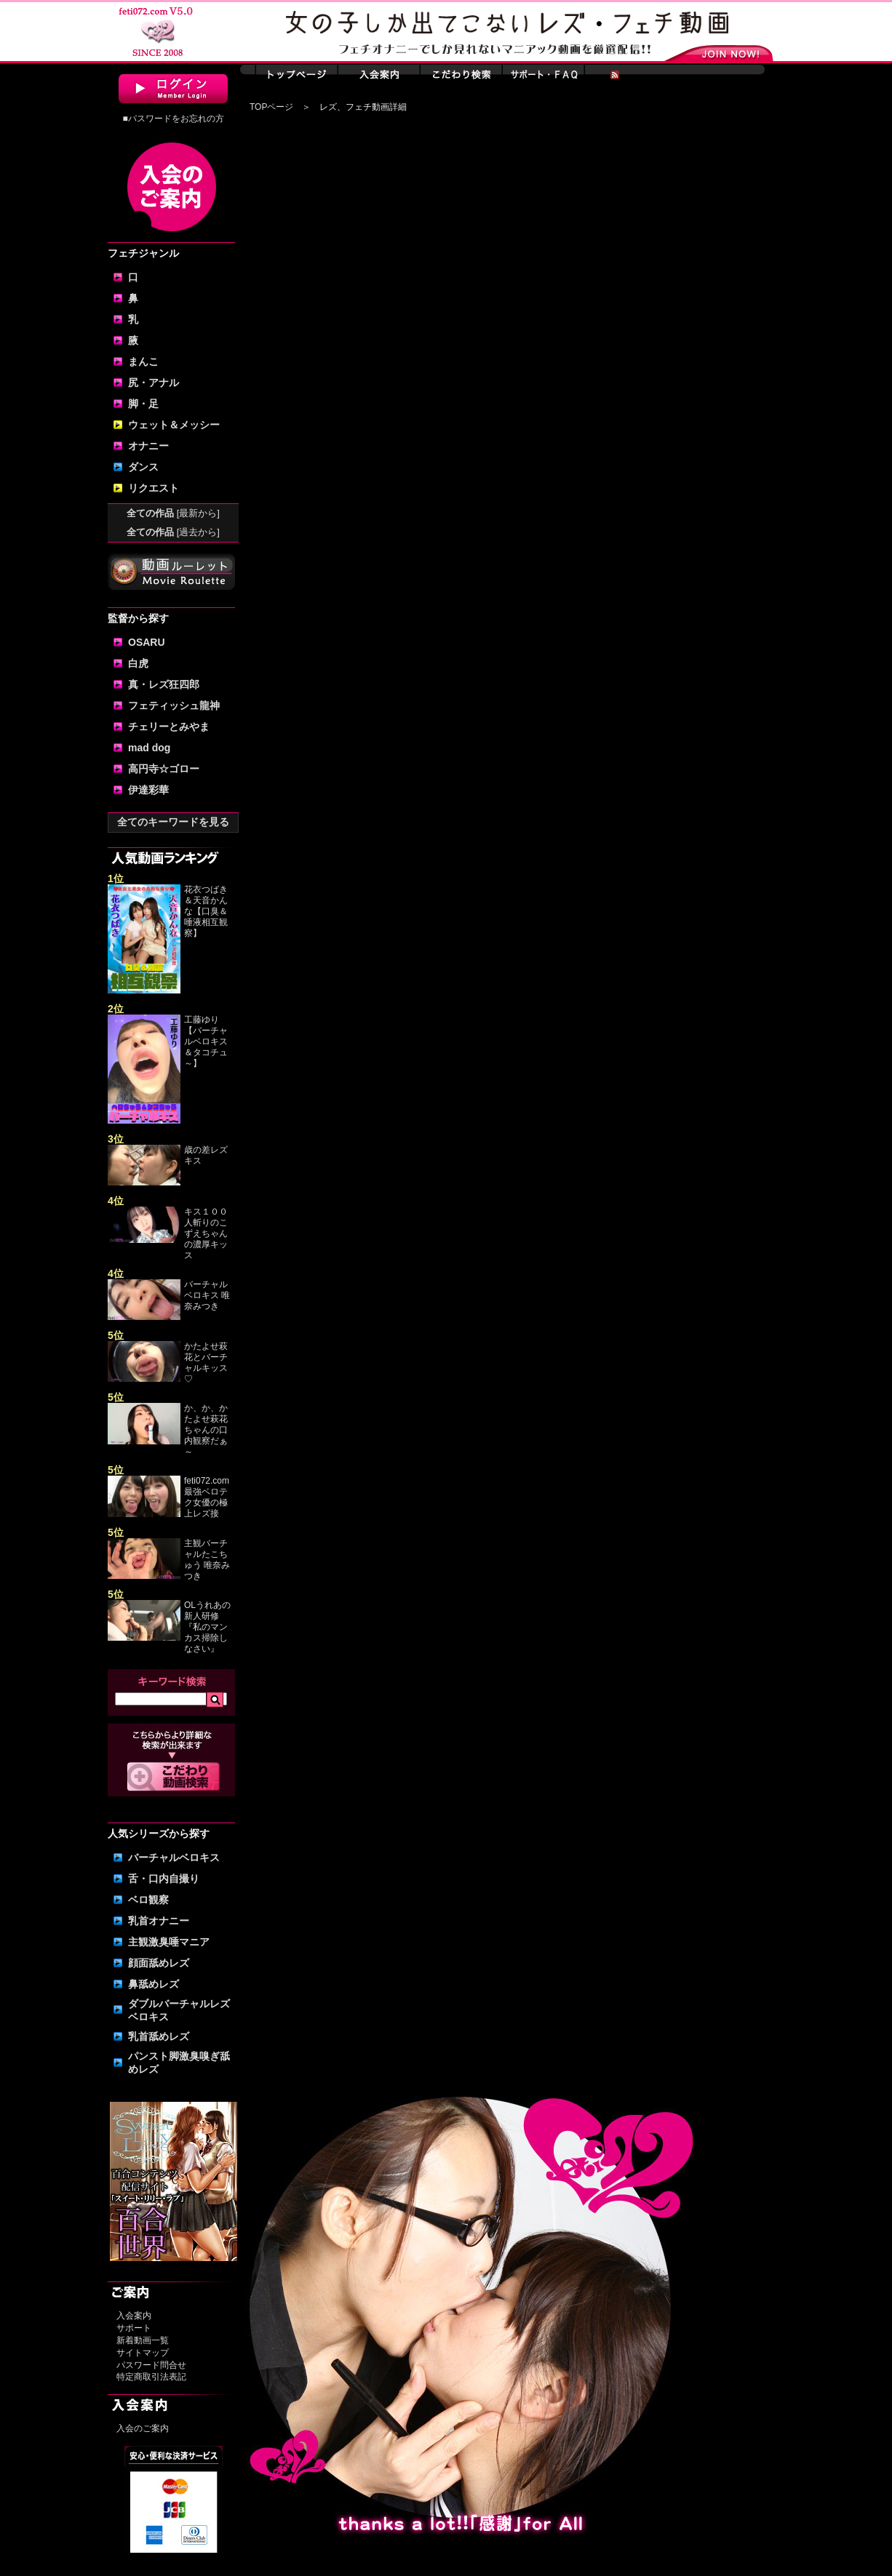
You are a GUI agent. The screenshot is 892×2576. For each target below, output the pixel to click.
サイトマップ (142, 2353)
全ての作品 (173, 513)
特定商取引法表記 (151, 2377)
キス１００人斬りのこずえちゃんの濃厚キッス (206, 1233)
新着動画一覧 (142, 2340)
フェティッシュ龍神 (174, 705)
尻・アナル (153, 382)
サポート (133, 2328)
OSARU (146, 642)
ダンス (143, 467)
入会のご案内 (142, 2428)
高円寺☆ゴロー (163, 769)
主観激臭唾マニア (169, 1942)
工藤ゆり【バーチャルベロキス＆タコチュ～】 (206, 1041)
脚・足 (143, 403)
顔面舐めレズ (158, 1963)
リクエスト (153, 488)
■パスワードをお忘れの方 (172, 118)
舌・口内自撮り (163, 1878)
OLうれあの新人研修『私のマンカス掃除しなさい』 (207, 1627)
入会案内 (133, 2316)
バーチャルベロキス (174, 1857)
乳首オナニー (158, 1921)
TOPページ (271, 107)
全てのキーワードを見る (173, 822)
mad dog (149, 747)
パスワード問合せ (151, 2365)
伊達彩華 (148, 790)
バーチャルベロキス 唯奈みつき (207, 1295)
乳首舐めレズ (158, 2036)
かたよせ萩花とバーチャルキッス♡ (206, 1362)
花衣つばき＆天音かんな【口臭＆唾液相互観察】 (206, 911)
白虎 (138, 663)
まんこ (143, 361)
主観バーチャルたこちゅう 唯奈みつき (207, 1559)
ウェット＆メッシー (174, 425)
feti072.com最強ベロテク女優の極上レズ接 (206, 1497)
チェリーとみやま (169, 726)
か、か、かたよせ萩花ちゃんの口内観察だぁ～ (206, 1430)
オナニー (148, 446)
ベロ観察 (148, 1899)
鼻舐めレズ (153, 1984)
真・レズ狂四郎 (163, 684)
